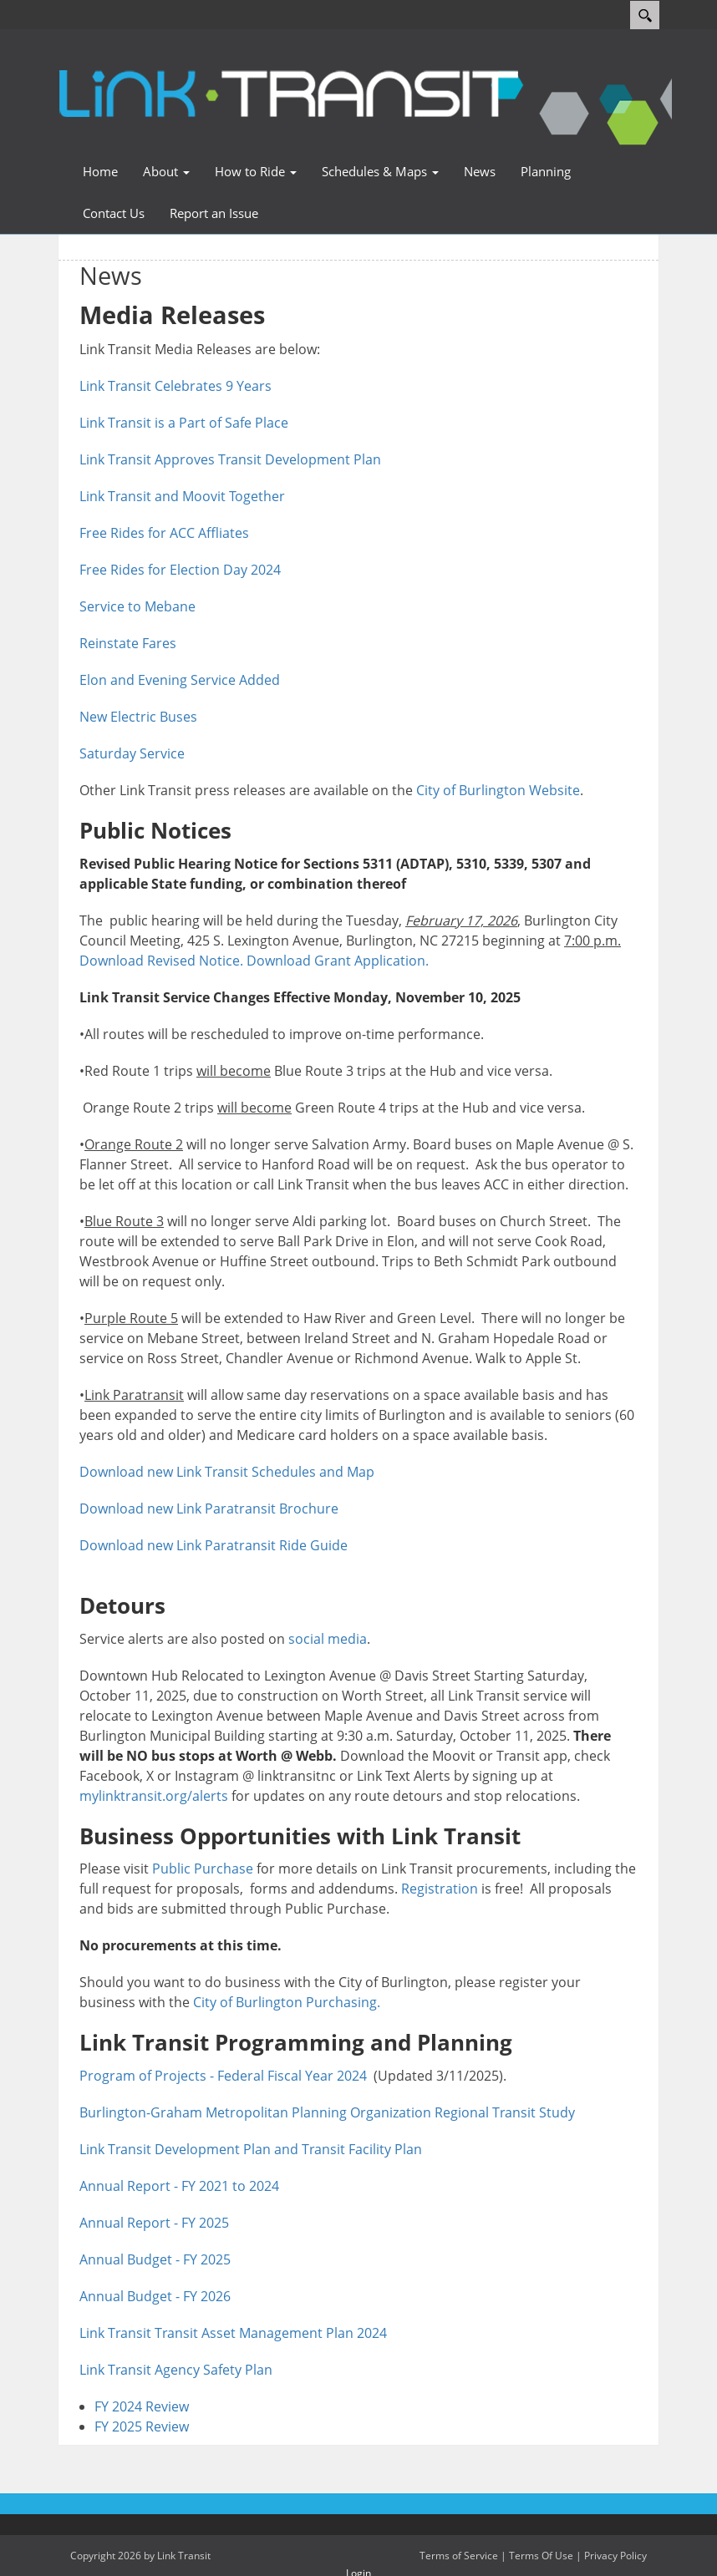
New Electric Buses (138, 716)
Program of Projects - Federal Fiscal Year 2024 (223, 2075)
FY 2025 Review (141, 2426)
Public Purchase (202, 1868)
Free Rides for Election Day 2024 (180, 569)
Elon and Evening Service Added (179, 680)
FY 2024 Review (141, 2406)
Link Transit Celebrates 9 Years (175, 386)
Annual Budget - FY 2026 (155, 2296)
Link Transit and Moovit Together (182, 496)
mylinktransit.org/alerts (153, 1796)
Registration (439, 1888)
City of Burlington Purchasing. (286, 2002)
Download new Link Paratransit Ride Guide (218, 1545)
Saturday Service (132, 753)
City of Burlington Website (498, 790)
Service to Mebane (137, 606)
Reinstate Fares (127, 643)
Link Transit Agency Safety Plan (175, 2369)
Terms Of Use (541, 2555)
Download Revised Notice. (161, 960)
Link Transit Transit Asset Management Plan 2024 (233, 2333)
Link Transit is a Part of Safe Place (183, 422)
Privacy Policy (615, 2555)
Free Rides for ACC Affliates (164, 533)
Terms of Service (459, 2555)
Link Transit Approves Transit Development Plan (230, 459)
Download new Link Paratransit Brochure (208, 1508)
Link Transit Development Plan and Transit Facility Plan (250, 2149)
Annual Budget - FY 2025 (155, 2259)
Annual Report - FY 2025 (154, 2222)
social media (327, 1639)
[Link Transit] (289, 88)
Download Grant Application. (338, 960)
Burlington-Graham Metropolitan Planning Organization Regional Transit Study (327, 2112)
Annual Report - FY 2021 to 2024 (179, 2186)
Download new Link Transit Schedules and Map (226, 1472)
